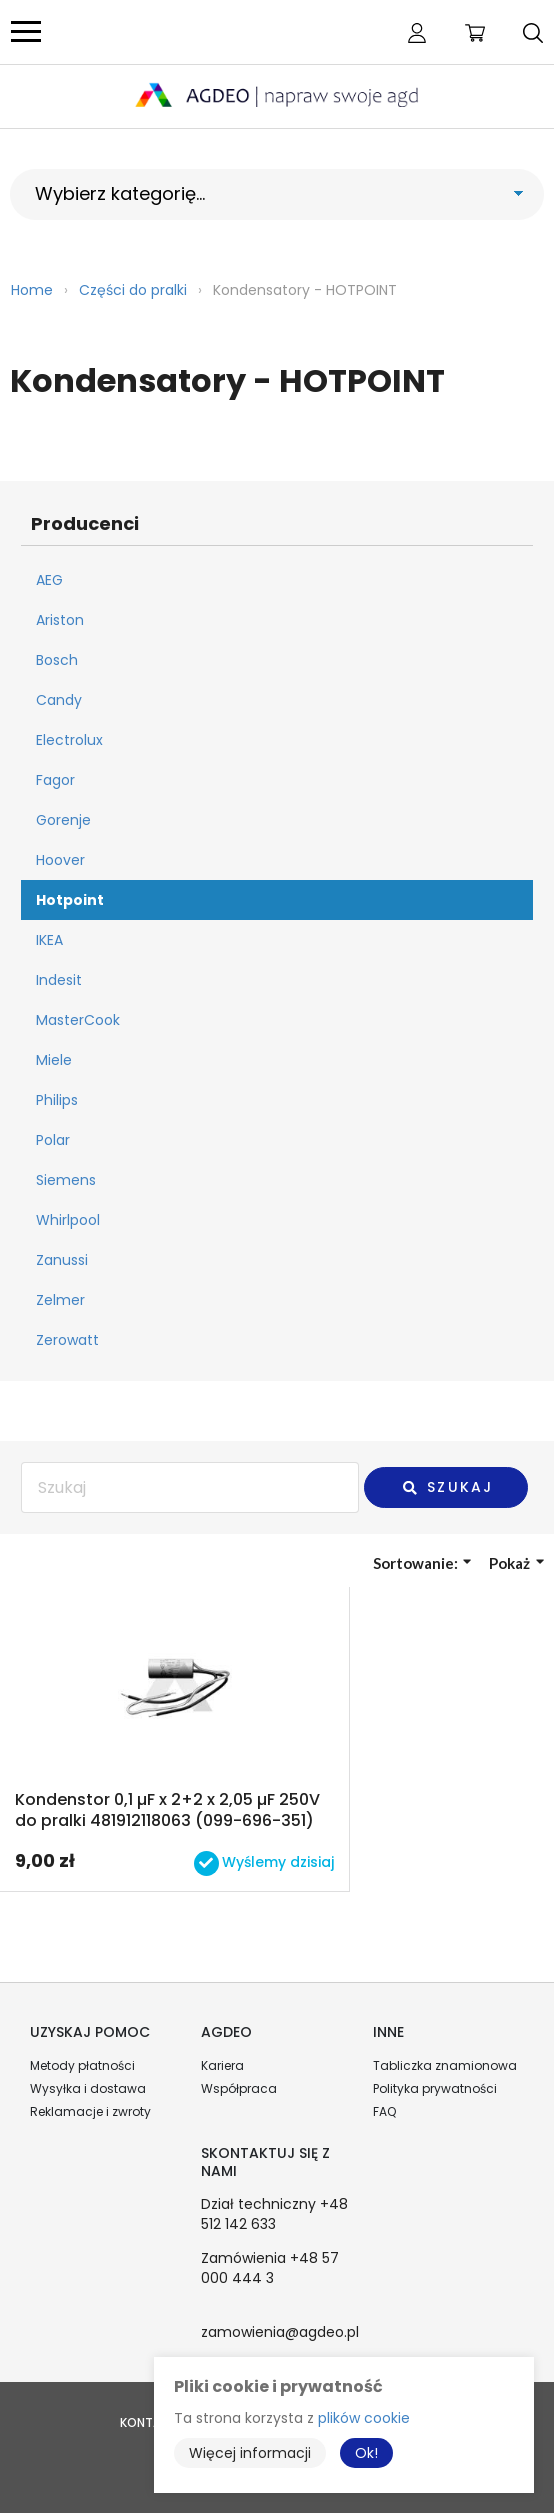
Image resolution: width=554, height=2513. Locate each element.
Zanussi (62, 1260)
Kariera (222, 2065)
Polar (53, 1140)
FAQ (384, 2111)
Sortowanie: (422, 1563)
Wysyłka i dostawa (88, 2088)
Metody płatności (82, 2065)
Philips (57, 1100)
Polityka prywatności (435, 2088)
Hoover (60, 860)
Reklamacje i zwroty (90, 2111)
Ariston (60, 620)
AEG (49, 580)
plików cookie (364, 2418)
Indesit (59, 980)
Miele (54, 1060)
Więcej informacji (250, 2453)
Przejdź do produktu (174, 1739)
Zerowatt (67, 1340)
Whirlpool (68, 1220)
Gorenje (63, 820)
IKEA (49, 940)
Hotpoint (70, 900)
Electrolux (69, 740)
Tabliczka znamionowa (445, 2065)
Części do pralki (133, 290)
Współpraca (239, 2088)
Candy (59, 700)
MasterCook (78, 1020)
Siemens (66, 1180)
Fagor (55, 780)
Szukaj (447, 1487)
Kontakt (148, 2422)
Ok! (366, 2453)
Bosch (57, 660)
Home (32, 290)
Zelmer (60, 1300)
